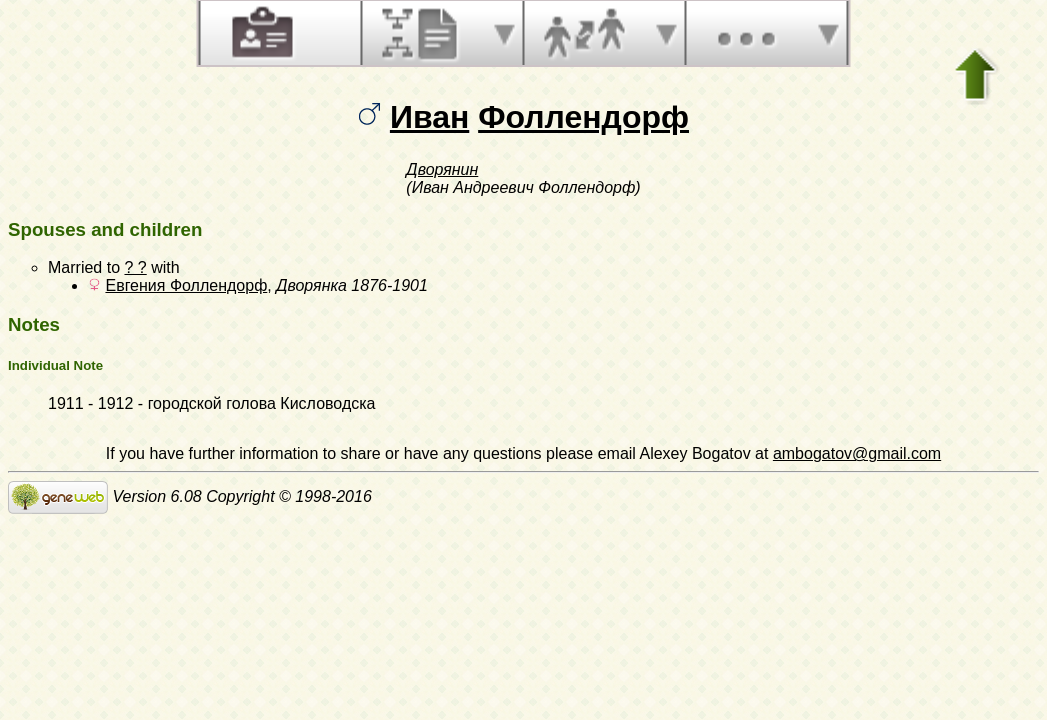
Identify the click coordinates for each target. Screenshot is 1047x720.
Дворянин (442, 169)
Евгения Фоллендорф (186, 285)
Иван (429, 117)
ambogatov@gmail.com (857, 453)
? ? (135, 267)
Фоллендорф (583, 117)
